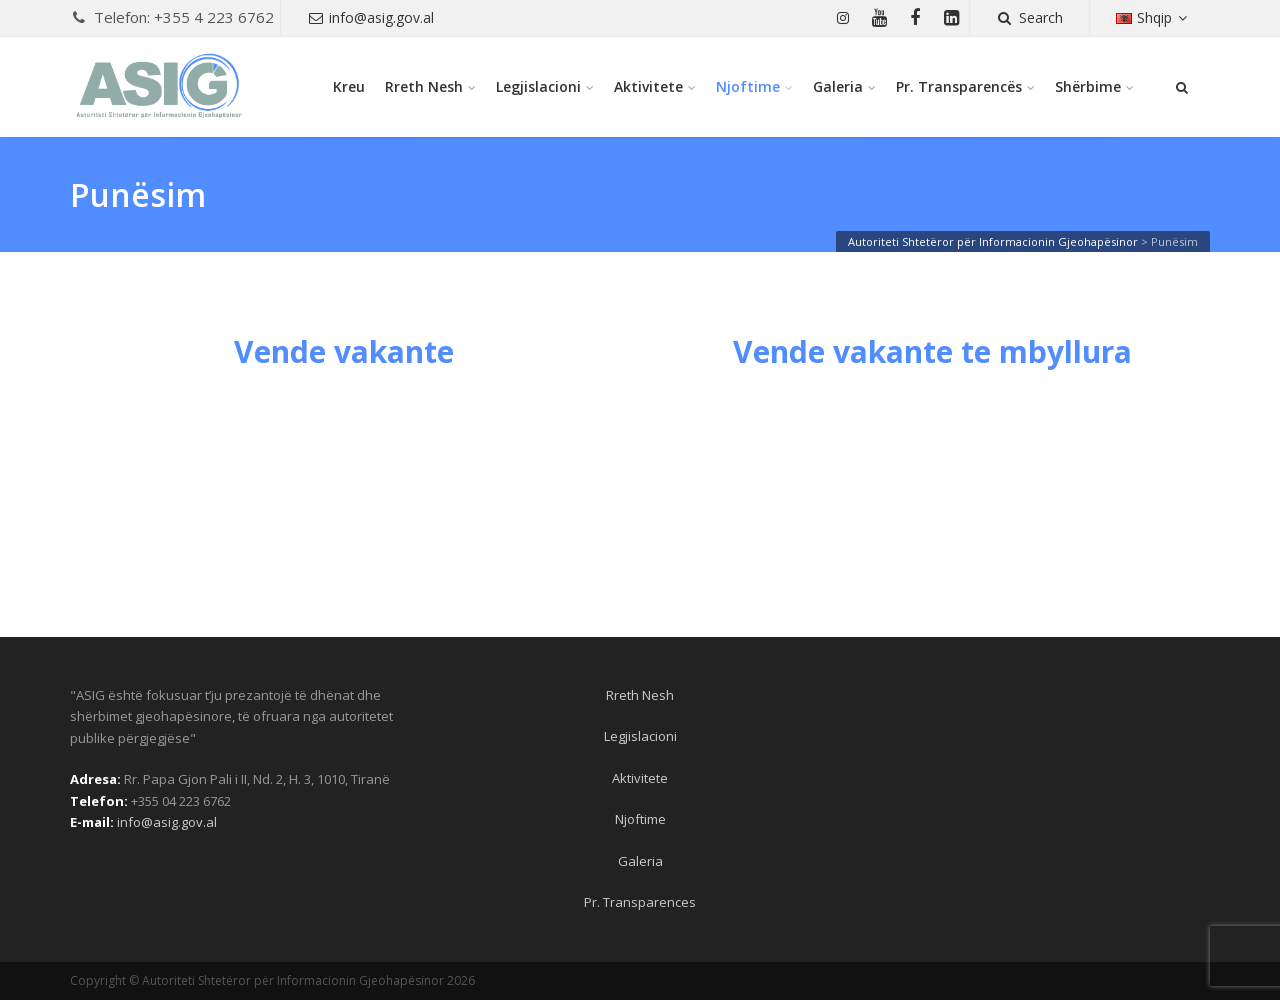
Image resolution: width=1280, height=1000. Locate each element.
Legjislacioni (538, 86)
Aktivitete (648, 86)
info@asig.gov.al (371, 17)
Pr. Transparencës (959, 86)
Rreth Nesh (424, 86)
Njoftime (748, 86)
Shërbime (1088, 86)
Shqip (1154, 17)
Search (1029, 17)
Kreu (349, 86)
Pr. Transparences (640, 902)
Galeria (838, 86)
